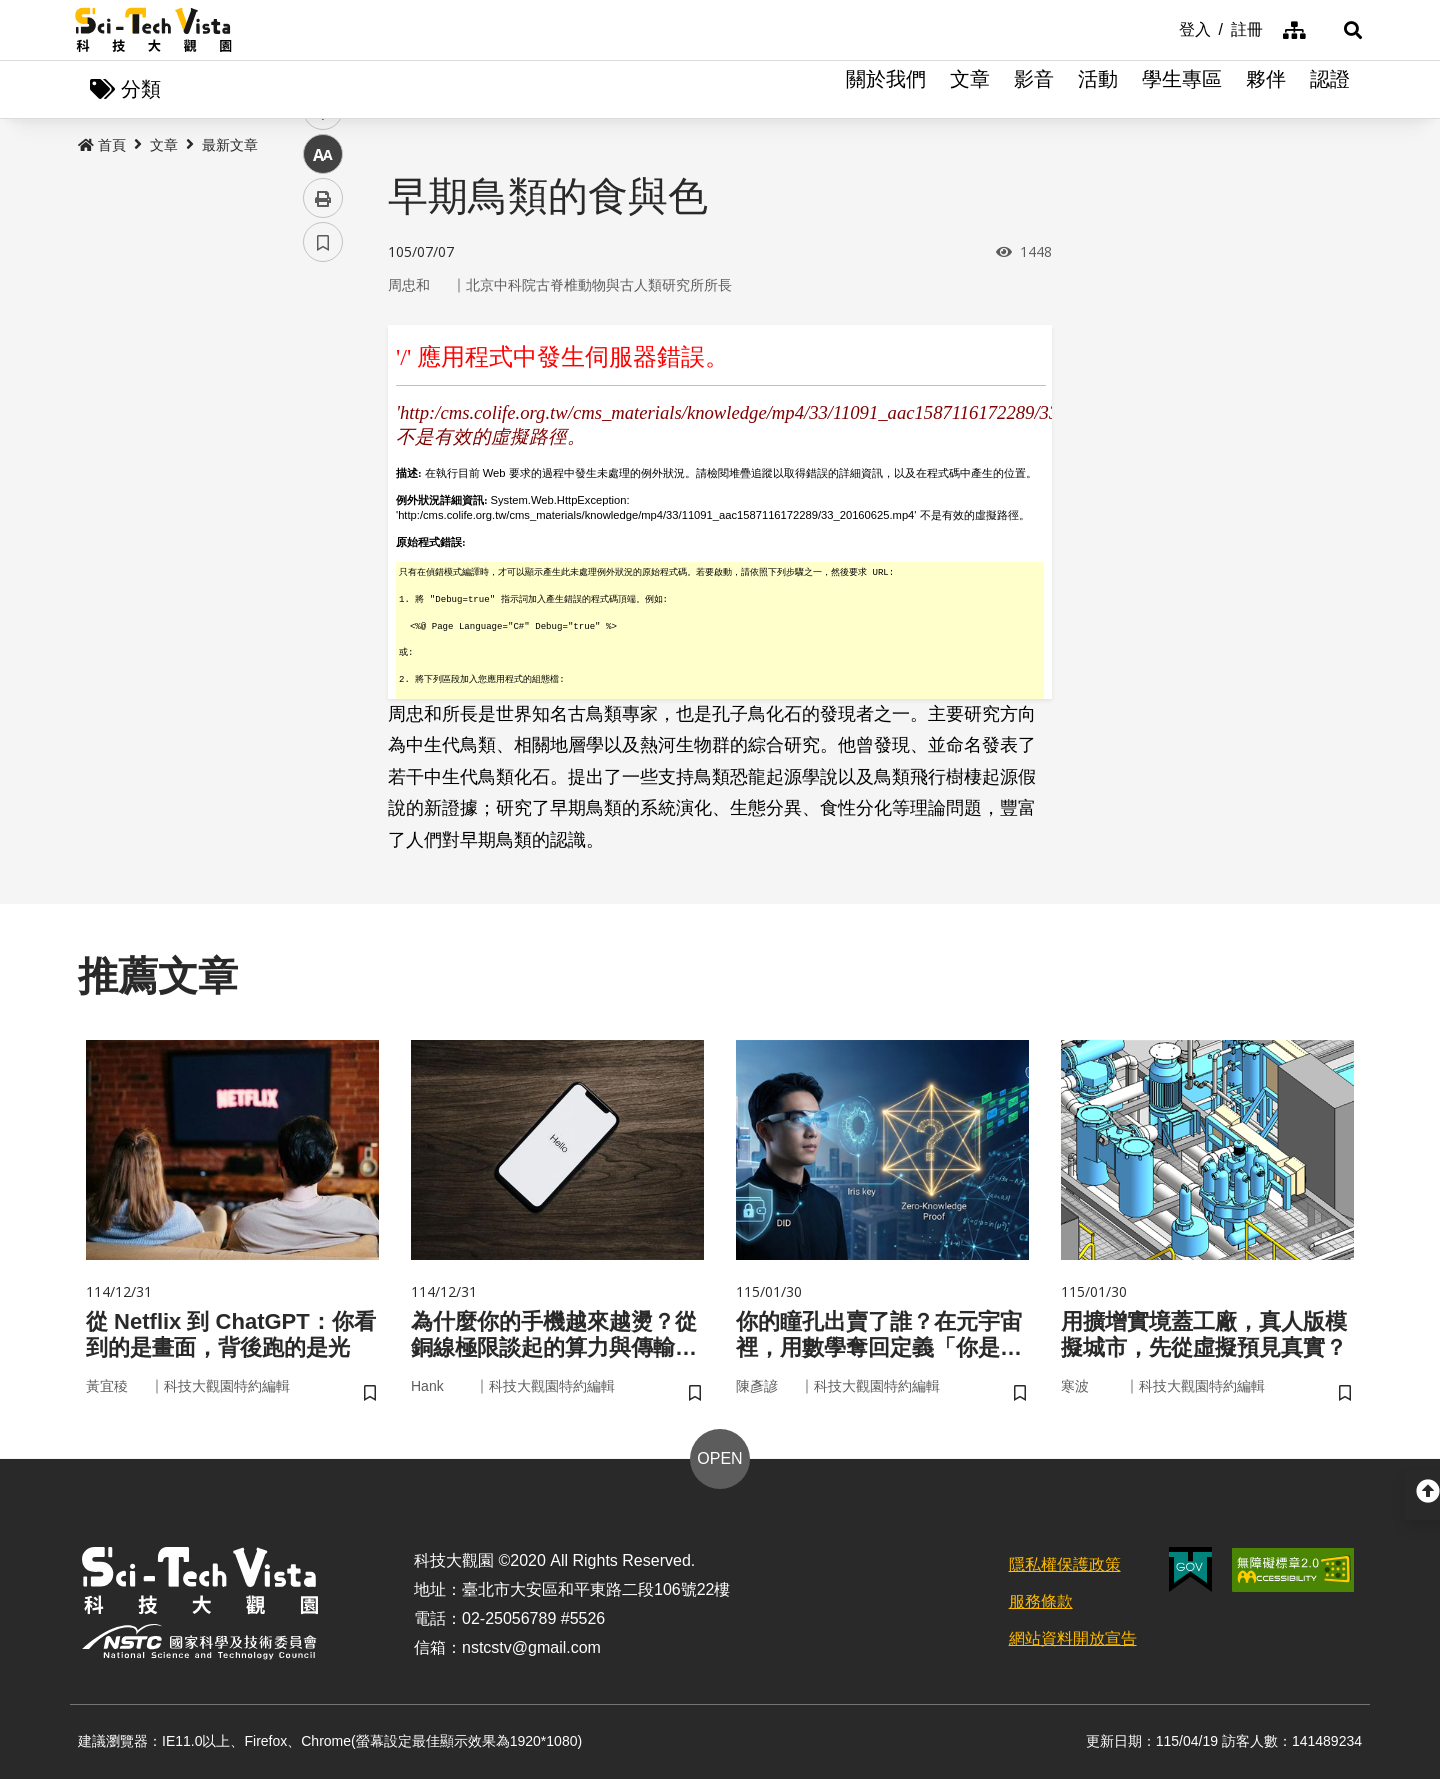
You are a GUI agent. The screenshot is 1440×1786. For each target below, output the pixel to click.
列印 (323, 558)
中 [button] (323, 514)
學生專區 (1182, 90)
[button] (1340, 30)
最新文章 (230, 147)
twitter (323, 426)
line (316, 470)
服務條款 (1041, 1608)
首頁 (102, 147)
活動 (1098, 90)
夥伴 (1266, 90)
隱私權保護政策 (1065, 1572)
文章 (970, 90)
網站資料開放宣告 (1073, 1645)
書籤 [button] (323, 602)
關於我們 (886, 90)
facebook (323, 382)
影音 (1034, 90)
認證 (1330, 90)
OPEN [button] (719, 1466)
